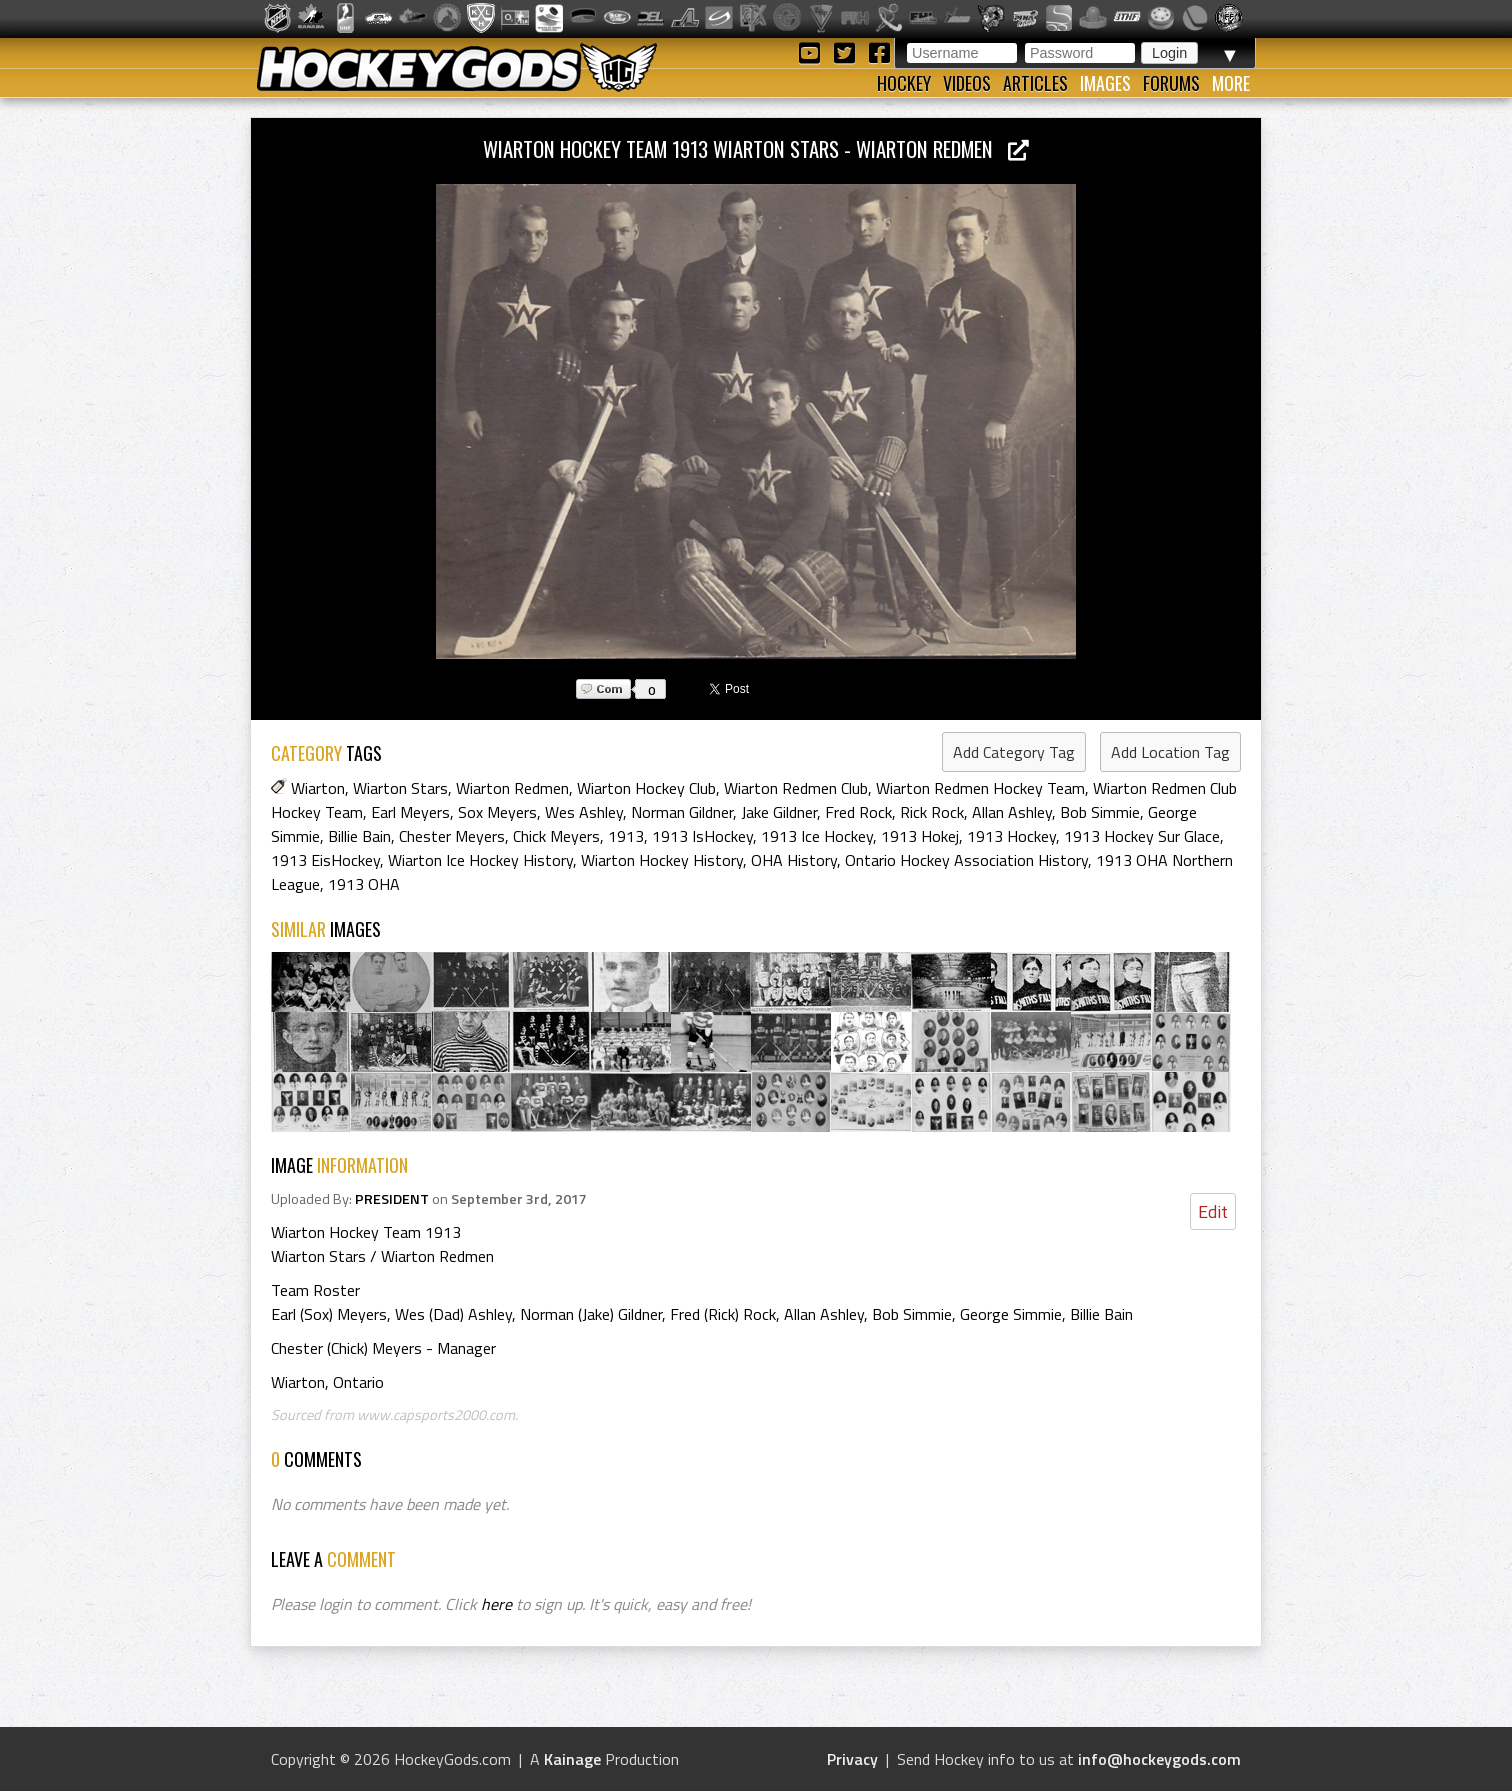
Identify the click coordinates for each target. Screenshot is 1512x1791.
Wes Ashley (584, 812)
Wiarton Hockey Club (646, 788)
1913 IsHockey (702, 836)
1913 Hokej (920, 836)
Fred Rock (858, 812)
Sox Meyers (497, 812)
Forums (1171, 83)
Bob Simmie (1100, 812)
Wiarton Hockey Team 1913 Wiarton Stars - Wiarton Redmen (756, 148)
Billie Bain (359, 836)
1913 (626, 836)
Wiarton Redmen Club (796, 788)
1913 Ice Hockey (817, 836)
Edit (1213, 1211)
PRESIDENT (392, 1199)
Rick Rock (932, 812)
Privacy (852, 1759)
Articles (1035, 83)
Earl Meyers (410, 812)
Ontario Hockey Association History (966, 860)
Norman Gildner (682, 812)
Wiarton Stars (400, 788)
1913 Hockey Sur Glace (1142, 836)
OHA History (794, 860)
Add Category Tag (1014, 752)
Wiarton (318, 788)
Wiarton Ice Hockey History (480, 860)
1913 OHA (364, 884)
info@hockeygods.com (1159, 1759)
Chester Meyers (452, 836)
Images (1105, 83)
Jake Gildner (779, 812)
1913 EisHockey (325, 860)
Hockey (904, 83)
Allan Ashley (1012, 812)
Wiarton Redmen (512, 788)
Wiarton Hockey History (662, 860)
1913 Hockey (1011, 836)
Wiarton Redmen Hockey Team (980, 788)
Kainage (572, 1759)
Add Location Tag (1170, 752)
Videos (967, 83)
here (496, 1604)
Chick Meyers (556, 836)
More (1231, 83)
